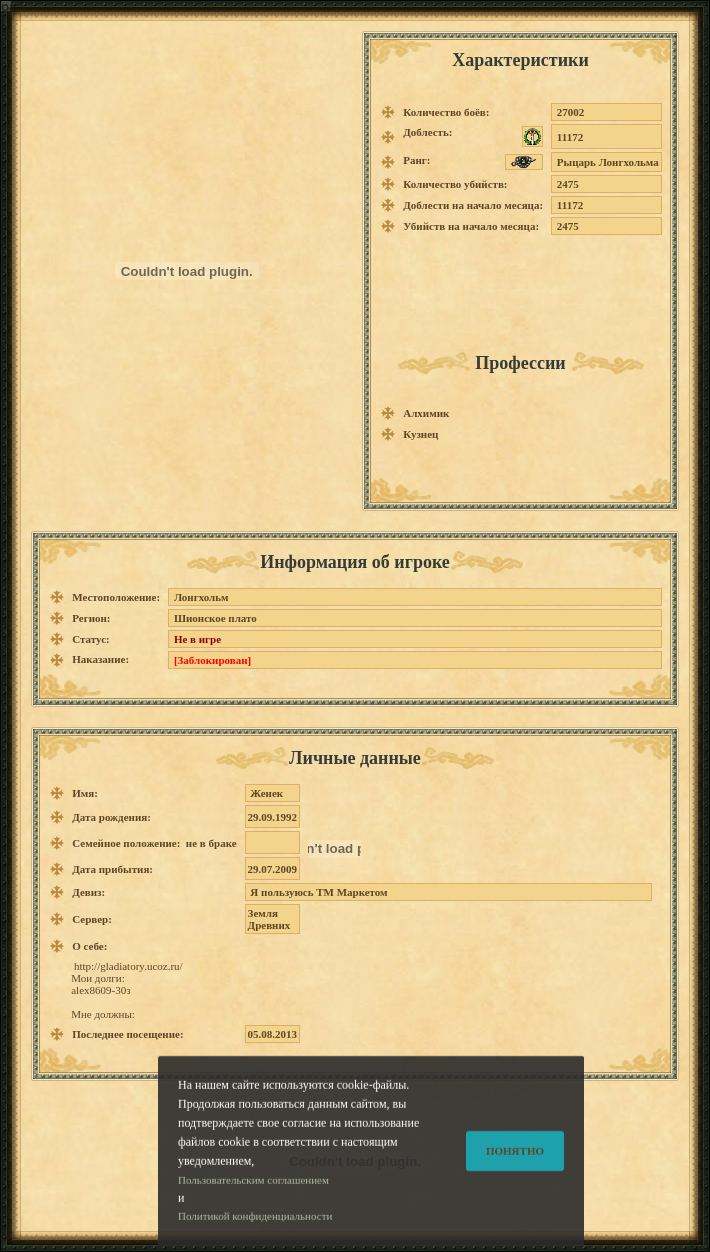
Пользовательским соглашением (253, 1194)
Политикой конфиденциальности (255, 1231)
